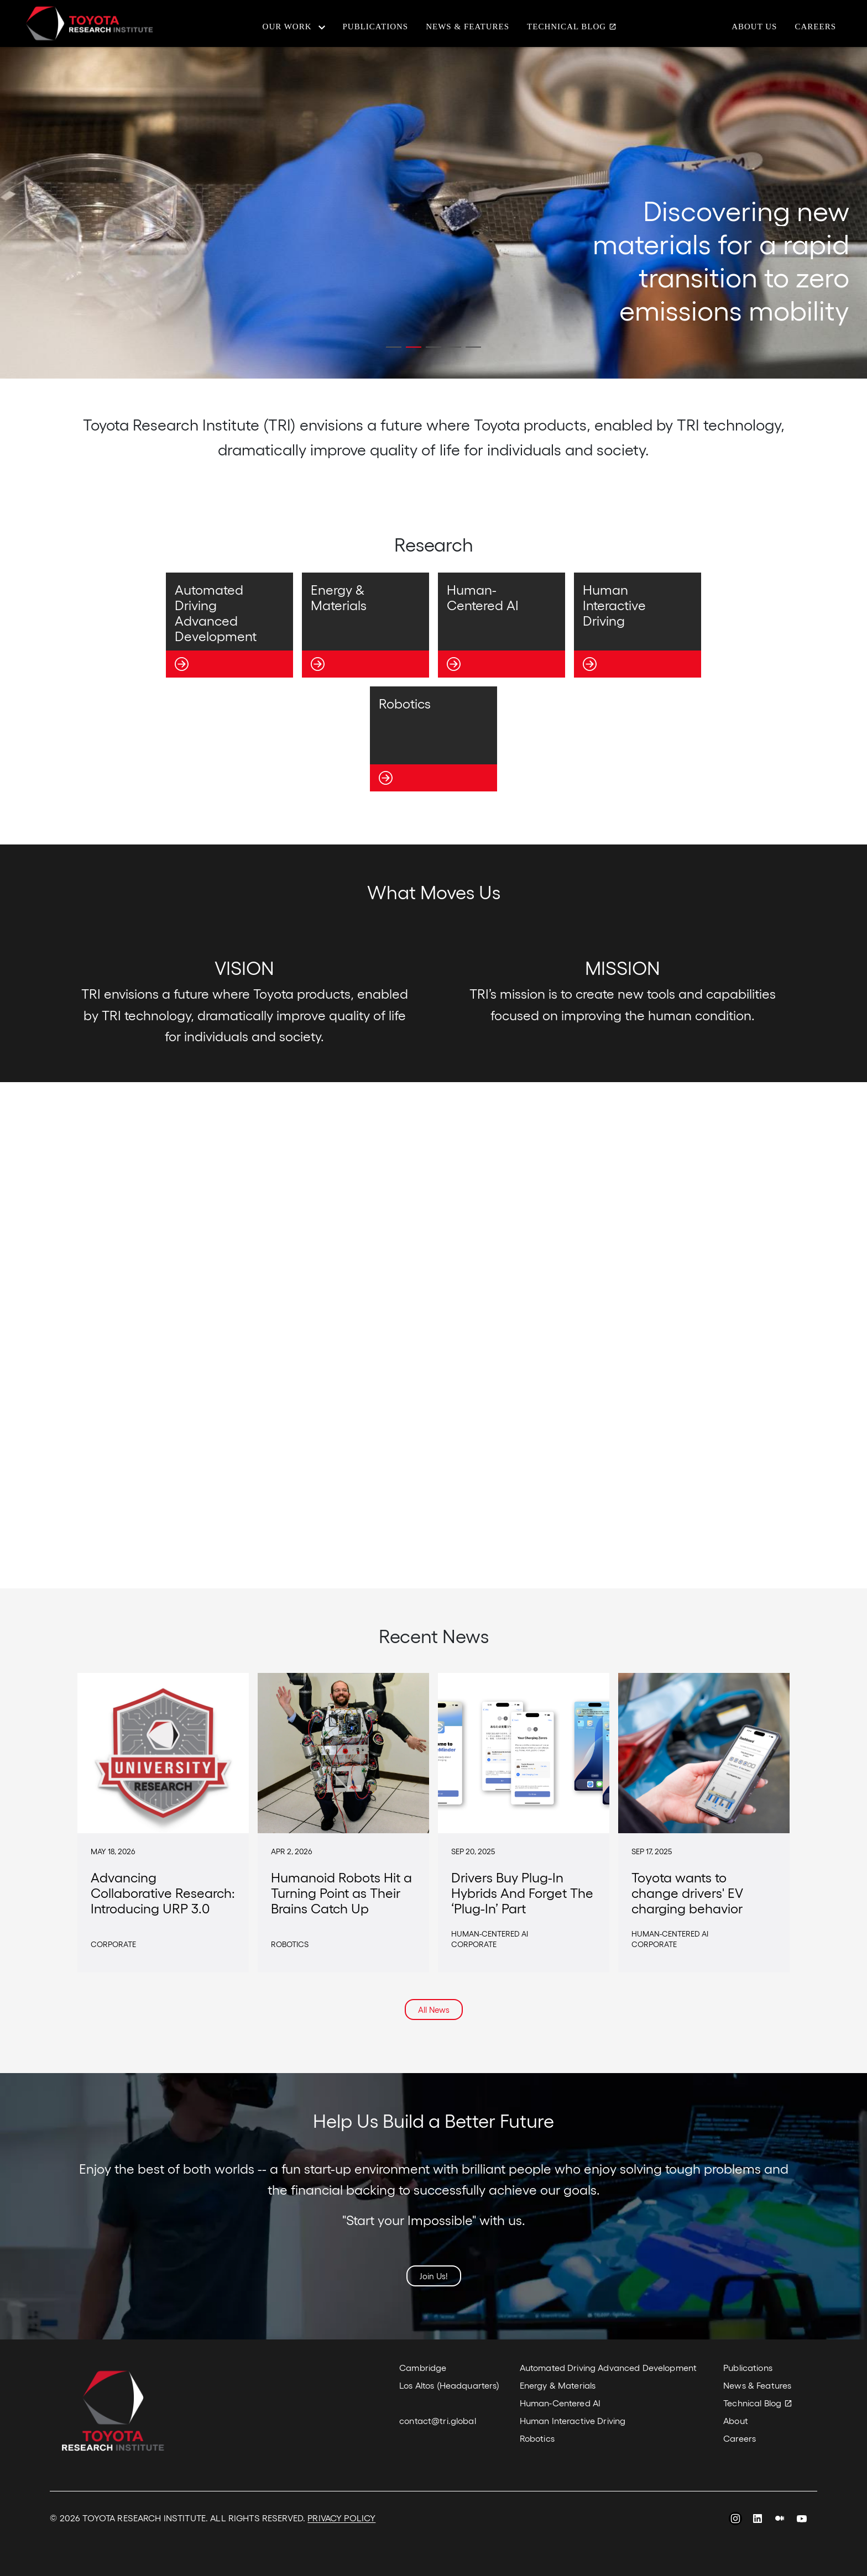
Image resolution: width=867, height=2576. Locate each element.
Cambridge (422, 2367)
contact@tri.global (437, 2420)
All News (434, 2009)
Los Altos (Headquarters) (449, 2385)
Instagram (735, 2520)
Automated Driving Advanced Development (608, 2367)
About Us (754, 27)
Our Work (287, 27)
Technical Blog (566, 27)
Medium (779, 2520)
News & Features (467, 27)
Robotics (537, 2438)
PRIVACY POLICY (341, 2517)
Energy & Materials (558, 2385)
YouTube (801, 2520)
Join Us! (434, 2276)
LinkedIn (757, 2520)
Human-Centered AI (560, 2402)
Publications (376, 27)
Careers (815, 27)
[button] (393, 347)
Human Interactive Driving (573, 2420)
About (735, 2420)
